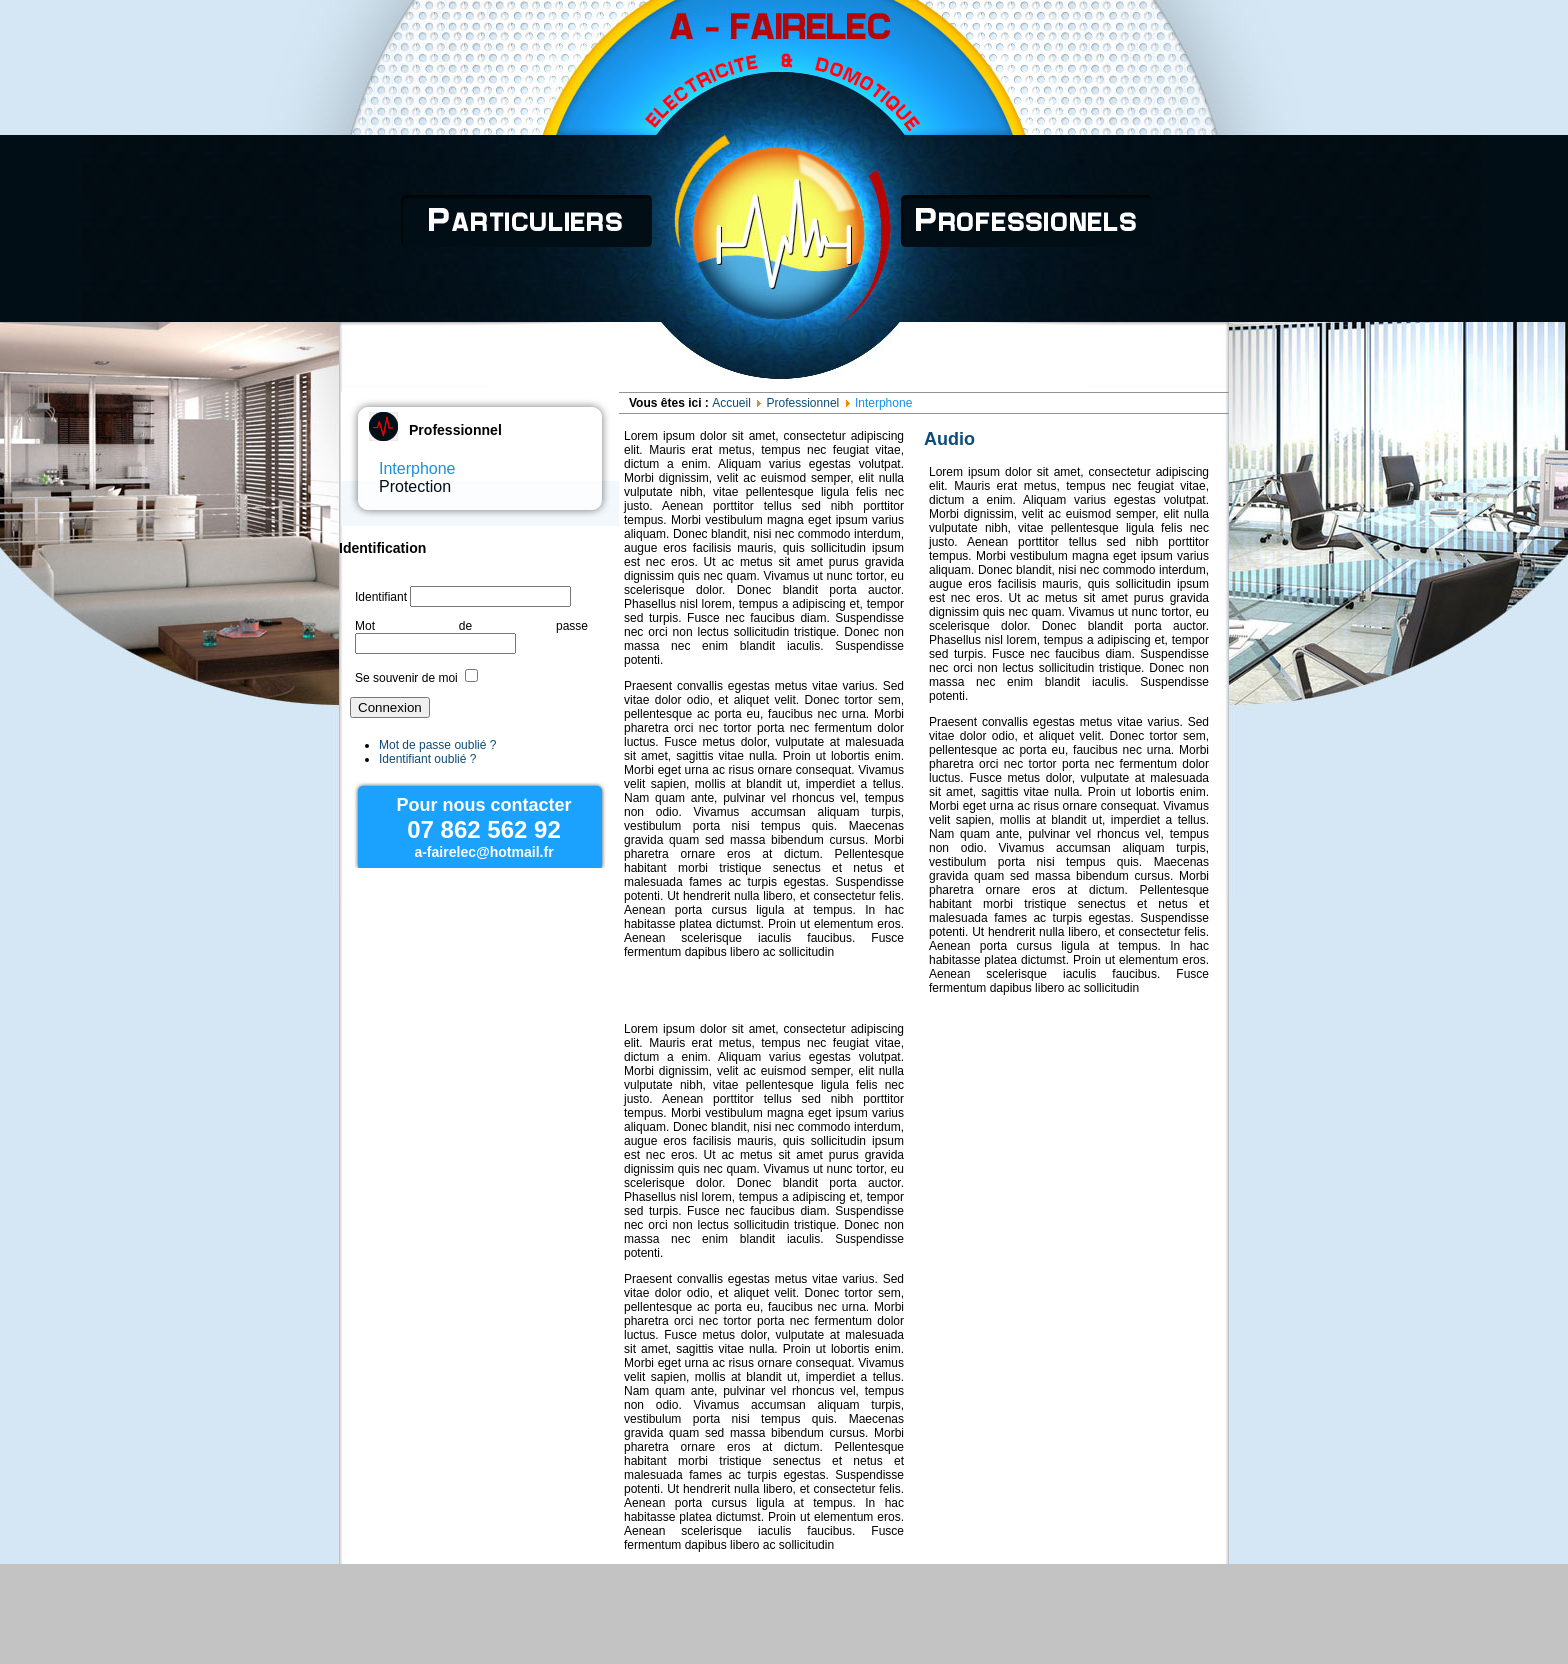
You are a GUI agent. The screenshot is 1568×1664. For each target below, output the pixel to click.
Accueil (731, 403)
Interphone (417, 468)
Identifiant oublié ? (427, 759)
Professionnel (803, 403)
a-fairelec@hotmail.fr (483, 852)
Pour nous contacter (483, 805)
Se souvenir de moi (406, 678)
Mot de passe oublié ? (437, 745)
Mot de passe (471, 626)
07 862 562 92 (483, 829)
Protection (415, 486)
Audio (949, 439)
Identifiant (381, 597)
